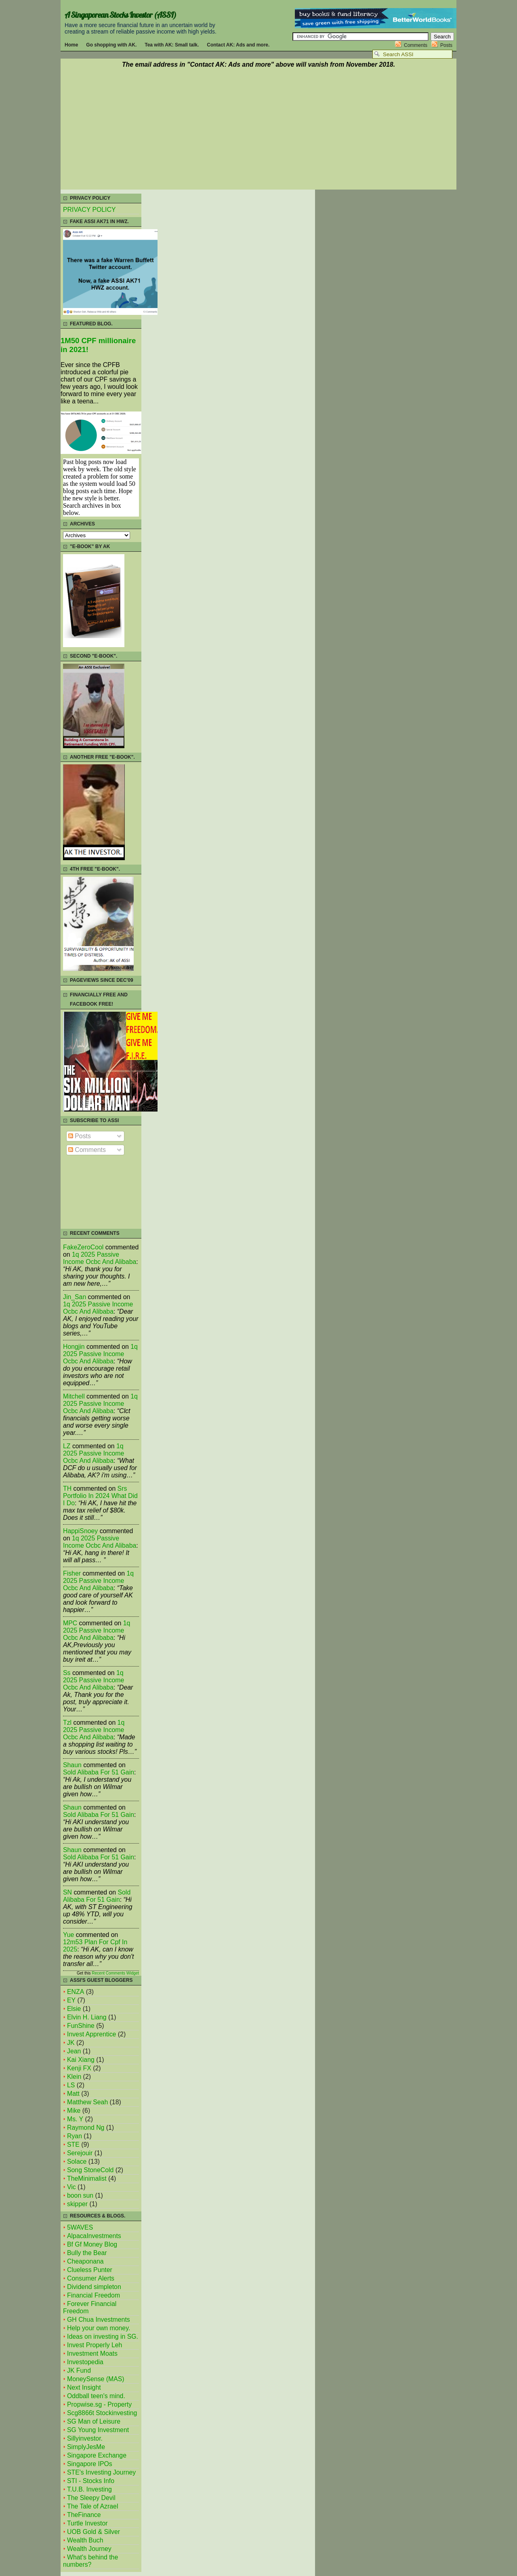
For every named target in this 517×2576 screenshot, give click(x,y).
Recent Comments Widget (115, 1973)
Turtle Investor (87, 2523)
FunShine (81, 2025)
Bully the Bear (87, 2252)
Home (71, 45)
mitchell (74, 1396)
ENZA (75, 1991)
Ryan (74, 2136)
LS (71, 2085)
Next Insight (84, 2387)
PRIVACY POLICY (89, 209)
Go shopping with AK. (111, 45)
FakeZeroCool (83, 1247)
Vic (71, 2187)
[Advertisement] (258, 130)
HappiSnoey (80, 1530)
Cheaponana (85, 2261)
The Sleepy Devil (91, 2497)
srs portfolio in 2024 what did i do (100, 1495)
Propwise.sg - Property (99, 2404)
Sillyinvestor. (85, 2438)
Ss (66, 1672)
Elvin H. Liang (87, 2017)
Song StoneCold (90, 2170)
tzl (67, 1722)
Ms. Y (75, 2119)
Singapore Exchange (96, 2455)
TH (67, 1488)
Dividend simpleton (94, 2286)
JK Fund (79, 2370)
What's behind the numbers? (90, 2561)
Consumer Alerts (90, 2278)
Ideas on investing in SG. (102, 2336)
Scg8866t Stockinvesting (102, 2412)
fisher (72, 1573)
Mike (73, 2110)
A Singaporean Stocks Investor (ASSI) (120, 15)
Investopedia (85, 2362)
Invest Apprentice (91, 2034)
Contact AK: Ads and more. (238, 45)
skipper (77, 2203)
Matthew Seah (87, 2102)
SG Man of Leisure (93, 2421)
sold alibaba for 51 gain (98, 1772)
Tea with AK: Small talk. (172, 45)
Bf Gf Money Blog (92, 2244)
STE (73, 2144)
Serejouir (79, 2153)
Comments (415, 45)
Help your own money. (98, 2328)
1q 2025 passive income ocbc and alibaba (99, 1258)
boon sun (80, 2195)
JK (70, 2042)
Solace (76, 2161)
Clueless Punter (89, 2269)
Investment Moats (92, 2353)
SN (67, 1892)
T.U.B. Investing (89, 2489)
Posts (446, 45)
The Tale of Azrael (92, 2506)
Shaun (72, 1765)
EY (71, 2000)
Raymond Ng (85, 2127)
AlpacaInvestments (94, 2235)
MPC (70, 1623)
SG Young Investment (98, 2429)
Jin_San (74, 1296)
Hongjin (74, 1346)
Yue (68, 1934)
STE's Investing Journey (101, 2472)
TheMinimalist (87, 2178)
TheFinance (84, 2514)
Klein (74, 2076)
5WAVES (80, 2227)
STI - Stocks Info (90, 2480)
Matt (73, 2093)
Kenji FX (79, 2068)
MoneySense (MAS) (95, 2379)
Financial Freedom (93, 2295)
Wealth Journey (89, 2548)
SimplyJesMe (86, 2446)
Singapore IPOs (89, 2463)
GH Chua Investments (98, 2319)
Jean (74, 2051)
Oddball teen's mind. (96, 2395)
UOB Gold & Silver (93, 2531)
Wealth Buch (85, 2540)
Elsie (74, 2008)
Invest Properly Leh (94, 2345)
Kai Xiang (81, 2059)
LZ (66, 1446)
